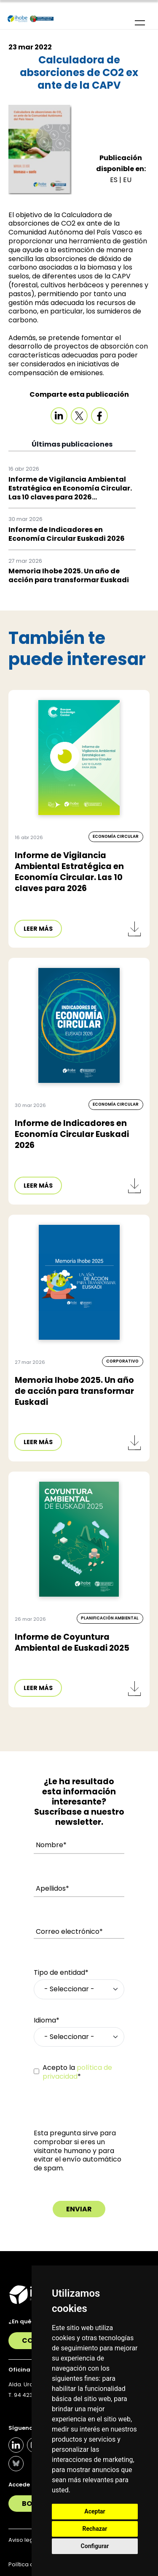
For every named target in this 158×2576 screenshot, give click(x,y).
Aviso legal (23, 2540)
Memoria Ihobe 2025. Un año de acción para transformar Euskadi (68, 575)
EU (127, 180)
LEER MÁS (38, 928)
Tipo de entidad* (61, 1972)
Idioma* (46, 2020)
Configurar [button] (95, 2546)
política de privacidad (77, 2072)
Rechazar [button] (95, 2528)
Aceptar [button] (94, 2511)
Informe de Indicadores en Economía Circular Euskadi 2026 (66, 534)
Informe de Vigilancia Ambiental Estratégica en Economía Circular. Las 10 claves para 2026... (70, 488)
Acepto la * (77, 2072)
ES (114, 180)
